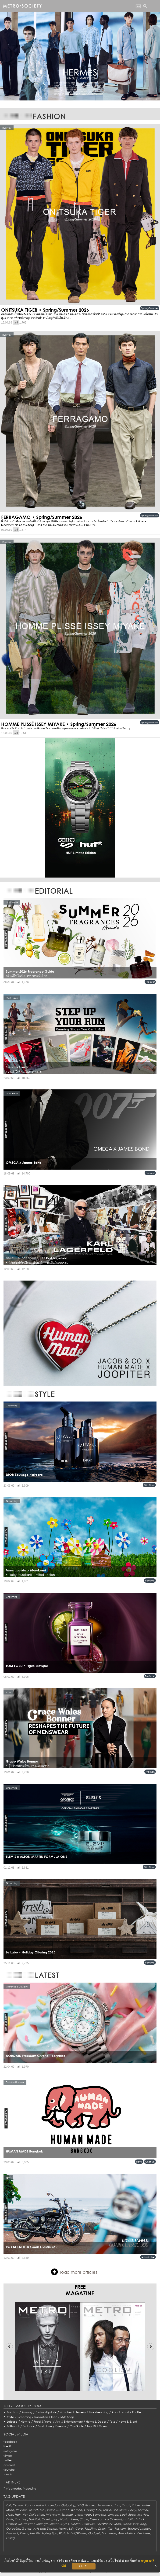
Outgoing (68, 2505)
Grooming (24, 2417)
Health (34, 2533)
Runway (27, 2412)
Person (18, 2505)
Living (10, 2538)
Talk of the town (115, 2510)
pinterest (9, 2465)
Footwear (109, 2533)
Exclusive (29, 2426)
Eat (8, 2505)
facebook (10, 2441)
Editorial (13, 2426)
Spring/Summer (149, 308)
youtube (9, 2469)
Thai (117, 2505)
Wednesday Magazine (21, 2488)
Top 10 (91, 2426)
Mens (74, 2519)
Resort (33, 2510)
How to (25, 2421)
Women (150, 1771)
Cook (126, 2505)
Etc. (42, 2510)
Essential (60, 2426)
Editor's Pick (136, 2519)
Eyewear (96, 2519)
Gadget (94, 2533)
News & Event (127, 2421)
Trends (27, 2528)
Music (64, 2519)
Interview (53, 2514)
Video (103, 2426)
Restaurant (26, 2524)
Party (132, 2510)
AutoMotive (148, 2257)
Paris (9, 2519)
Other (136, 2505)
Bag (143, 2524)
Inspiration (41, 2417)
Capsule (88, 2524)
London (53, 2505)
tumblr (8, 2474)
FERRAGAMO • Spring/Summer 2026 (41, 517)
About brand (120, 2412)
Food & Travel (43, 2421)
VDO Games (86, 2505)
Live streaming (98, 2412)
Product (150, 981)
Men (117, 2524)
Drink (102, 2528)
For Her (137, 2412)
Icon (54, 2417)
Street (64, 2510)
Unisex (146, 2505)
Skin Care (149, 1485)
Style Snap (67, 2417)
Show (84, 2519)
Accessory (130, 2524)
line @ (7, 2446)
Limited (112, 2514)
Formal (143, 2510)
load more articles (74, 2271)
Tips (110, 2528)
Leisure (12, 2421)
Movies (142, 2514)
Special (66, 2514)
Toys (112, 2421)
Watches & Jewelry (73, 2412)
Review (21, 2510)
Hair (18, 2514)
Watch (64, 2533)
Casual (11, 2524)
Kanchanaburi (35, 2505)
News (139, 2161)
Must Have (45, 2426)
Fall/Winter (104, 2524)
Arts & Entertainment (69, 2421)
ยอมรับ (84, 2566)
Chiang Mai (92, 2510)
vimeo (8, 2455)
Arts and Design (45, 2528)
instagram (10, 2451)
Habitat (34, 2519)
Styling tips (49, 2533)
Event (24, 2533)
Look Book (127, 2514)
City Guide (77, 2426)
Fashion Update (46, 2412)
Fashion (12, 2412)
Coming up (50, 2519)
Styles (64, 2524)
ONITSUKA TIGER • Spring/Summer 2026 (45, 310)
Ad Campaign (114, 2519)
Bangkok (99, 2514)
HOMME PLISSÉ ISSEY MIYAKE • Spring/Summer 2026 (58, 724)
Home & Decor (96, 2421)
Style (10, 2417)
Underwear (82, 2514)
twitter (8, 2460)
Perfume (150, 1580)
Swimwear (104, 2505)
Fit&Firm (90, 2528)
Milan (10, 2510)
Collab (75, 2524)
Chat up (150, 2161)
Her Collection (33, 2514)
